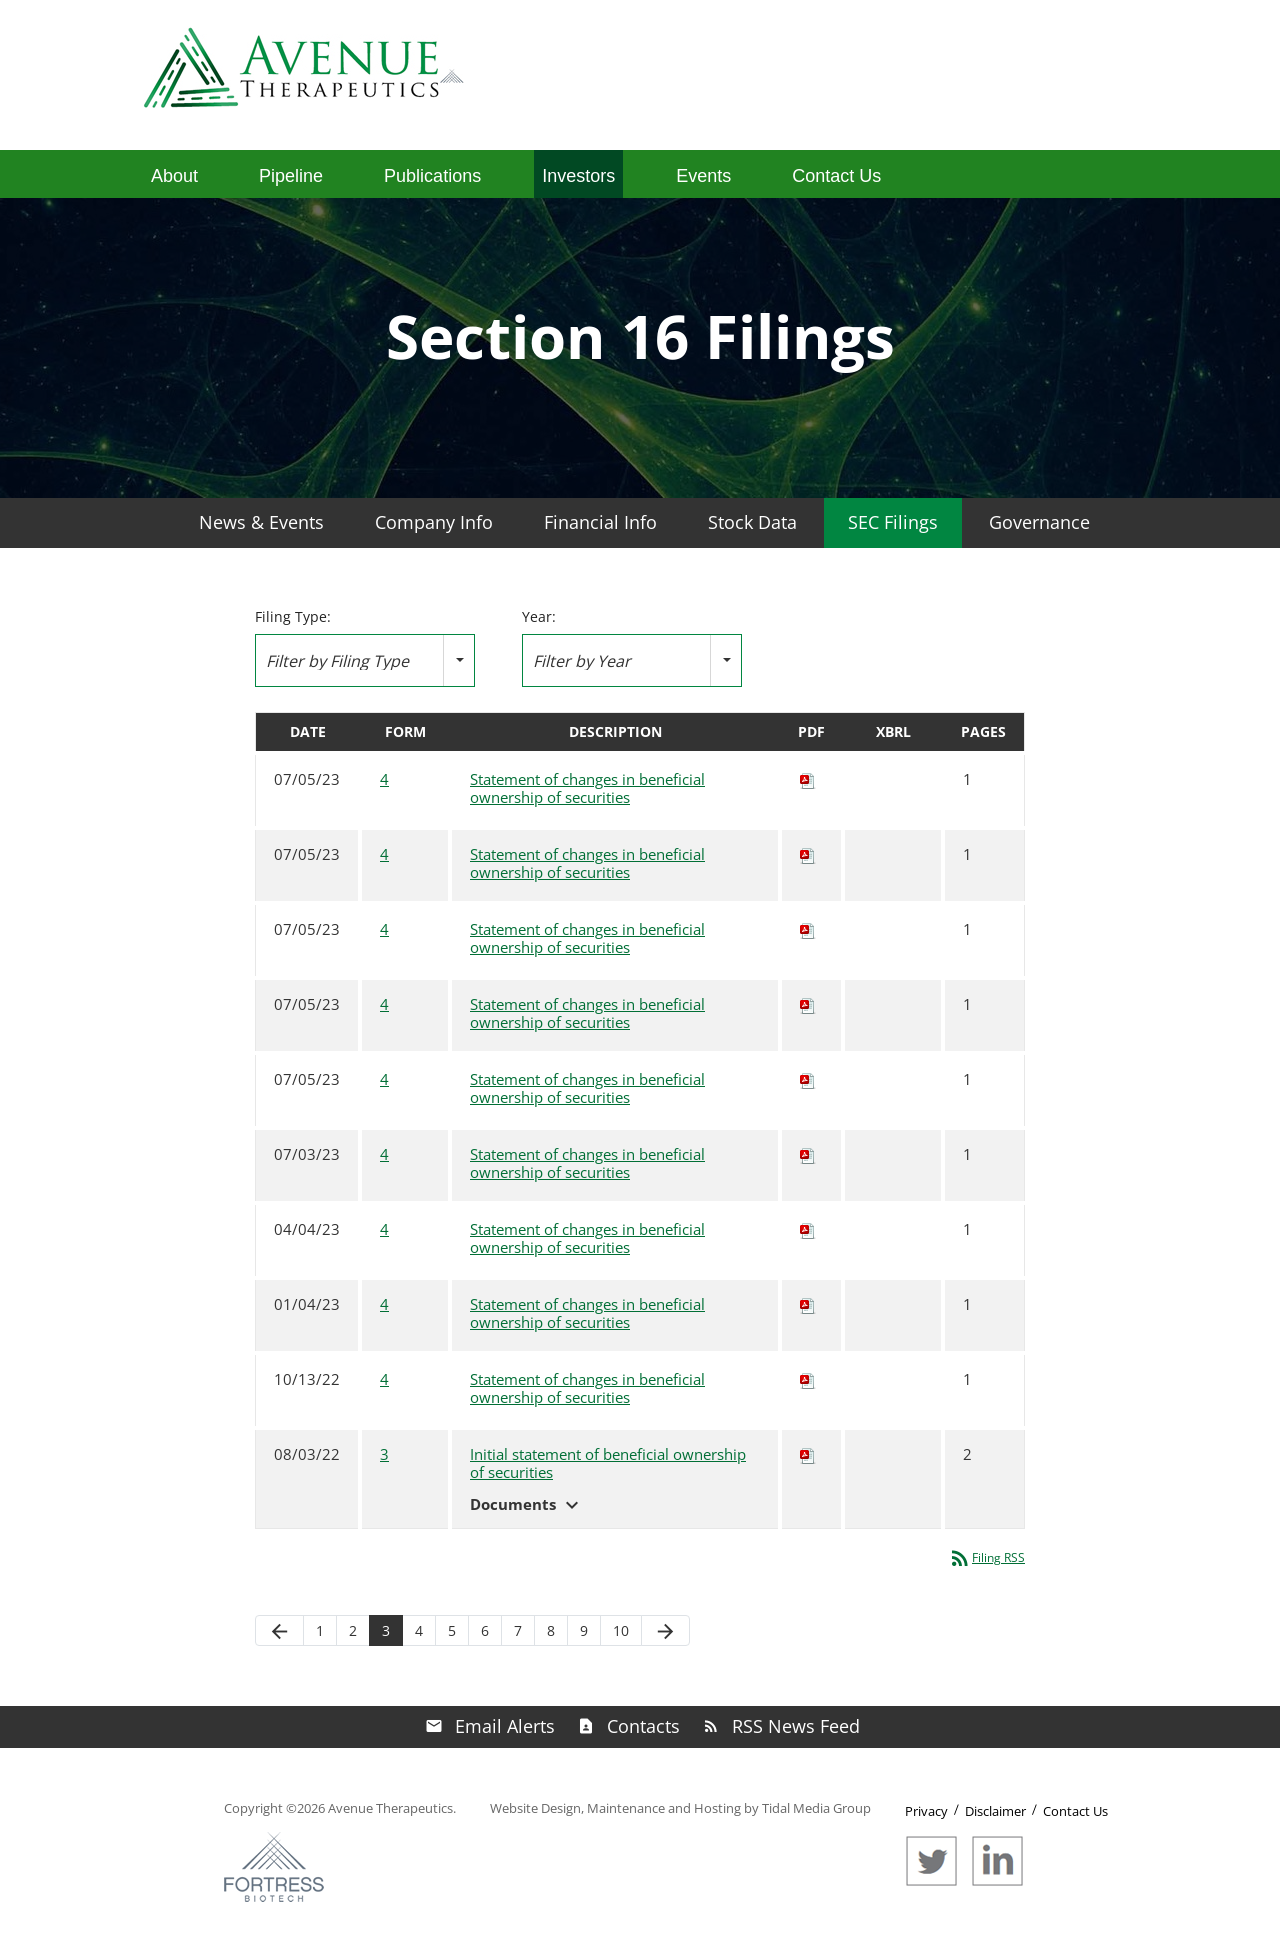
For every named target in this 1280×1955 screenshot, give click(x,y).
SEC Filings (893, 522)
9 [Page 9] (584, 1630)
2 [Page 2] (353, 1630)
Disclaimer (995, 1811)
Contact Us (836, 176)
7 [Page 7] (518, 1630)
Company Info (434, 522)
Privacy (926, 1811)
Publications (432, 176)
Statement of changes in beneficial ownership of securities (587, 788)
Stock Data (752, 522)
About (174, 176)
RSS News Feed (796, 1726)
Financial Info (600, 522)
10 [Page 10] (621, 1630)
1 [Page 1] (320, 1630)
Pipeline (291, 176)
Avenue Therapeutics (390, 1808)
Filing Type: (293, 617)
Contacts (643, 1726)
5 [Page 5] (452, 1630)
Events (703, 176)
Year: (539, 617)
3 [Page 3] (386, 1630)
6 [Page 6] (485, 1630)
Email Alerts (505, 1726)
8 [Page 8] (551, 1630)
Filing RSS (986, 1557)
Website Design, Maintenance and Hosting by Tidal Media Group (680, 1808)
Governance (1039, 522)
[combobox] (365, 660)
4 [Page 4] (419, 1630)
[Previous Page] (279, 1630)
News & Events (261, 522)
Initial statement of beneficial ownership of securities (608, 1463)
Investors (578, 176)
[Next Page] (665, 1630)
